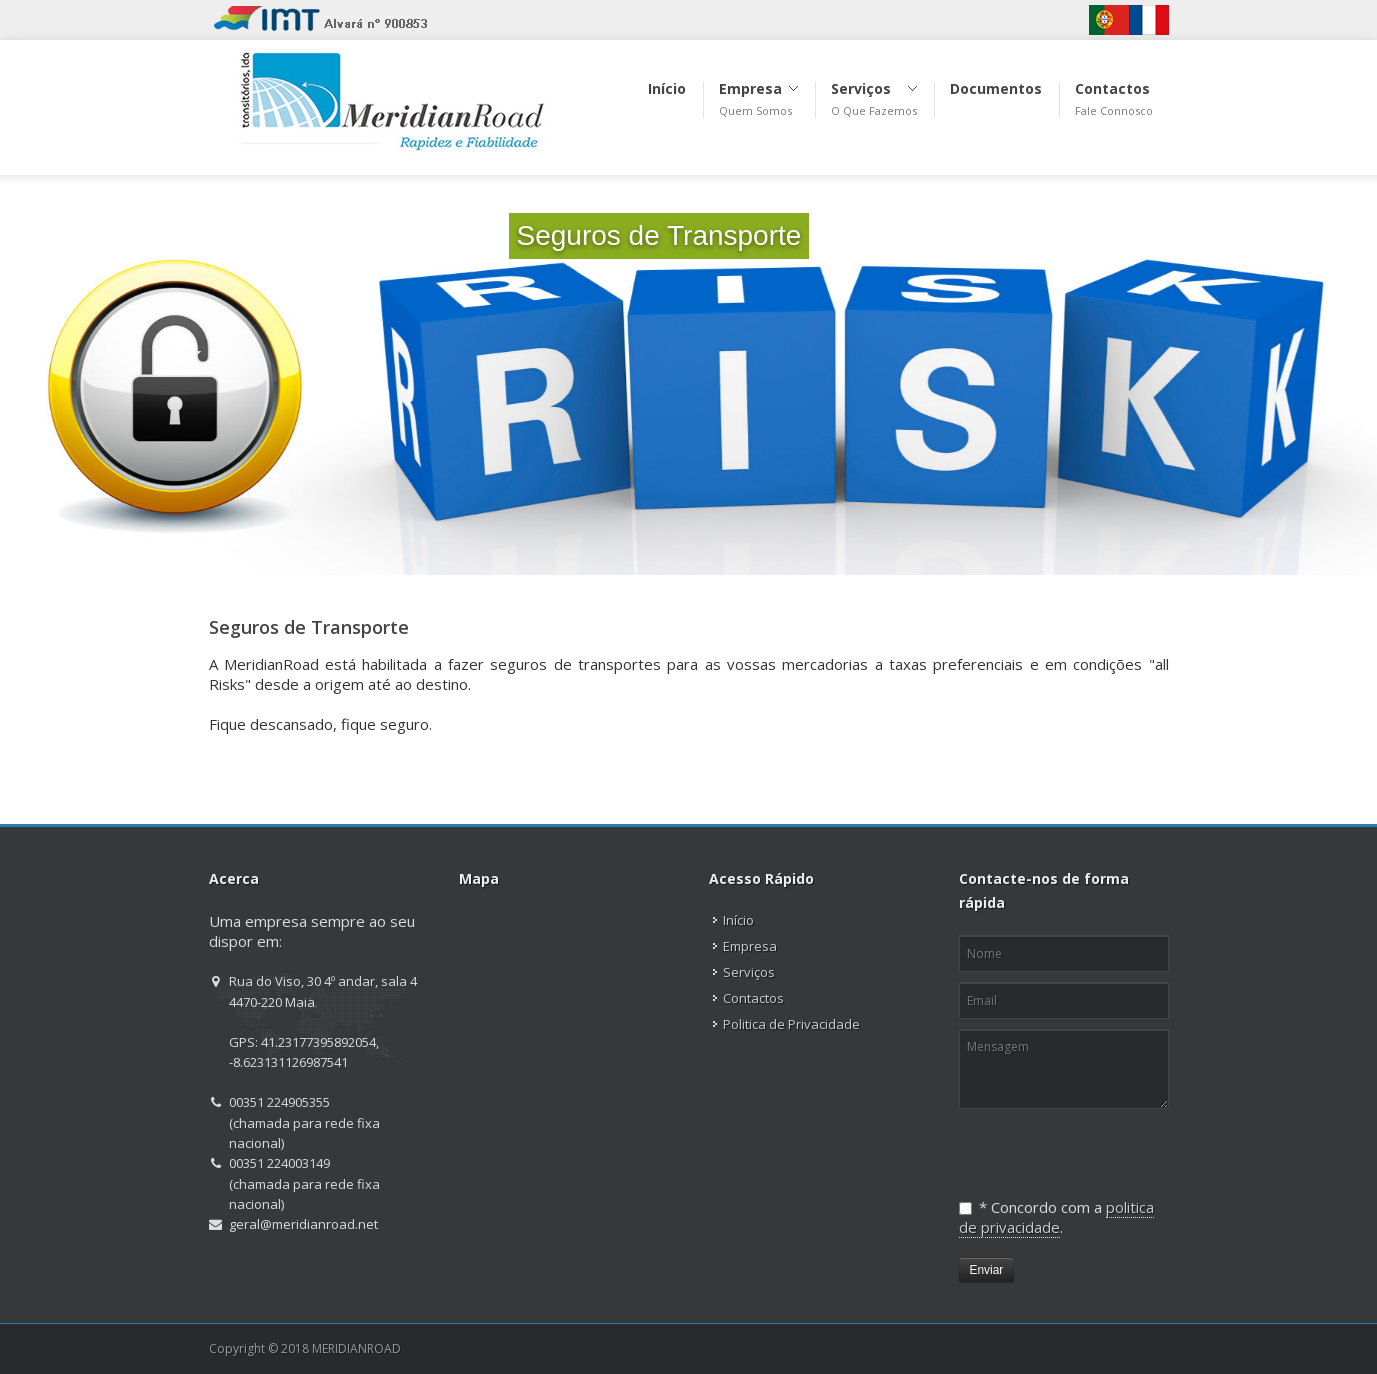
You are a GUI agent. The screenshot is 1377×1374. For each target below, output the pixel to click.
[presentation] (1062, 1145)
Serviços (749, 972)
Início (738, 920)
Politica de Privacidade (791, 1024)
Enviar (987, 1270)
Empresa (750, 946)
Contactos (753, 998)
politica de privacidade (1056, 1217)
